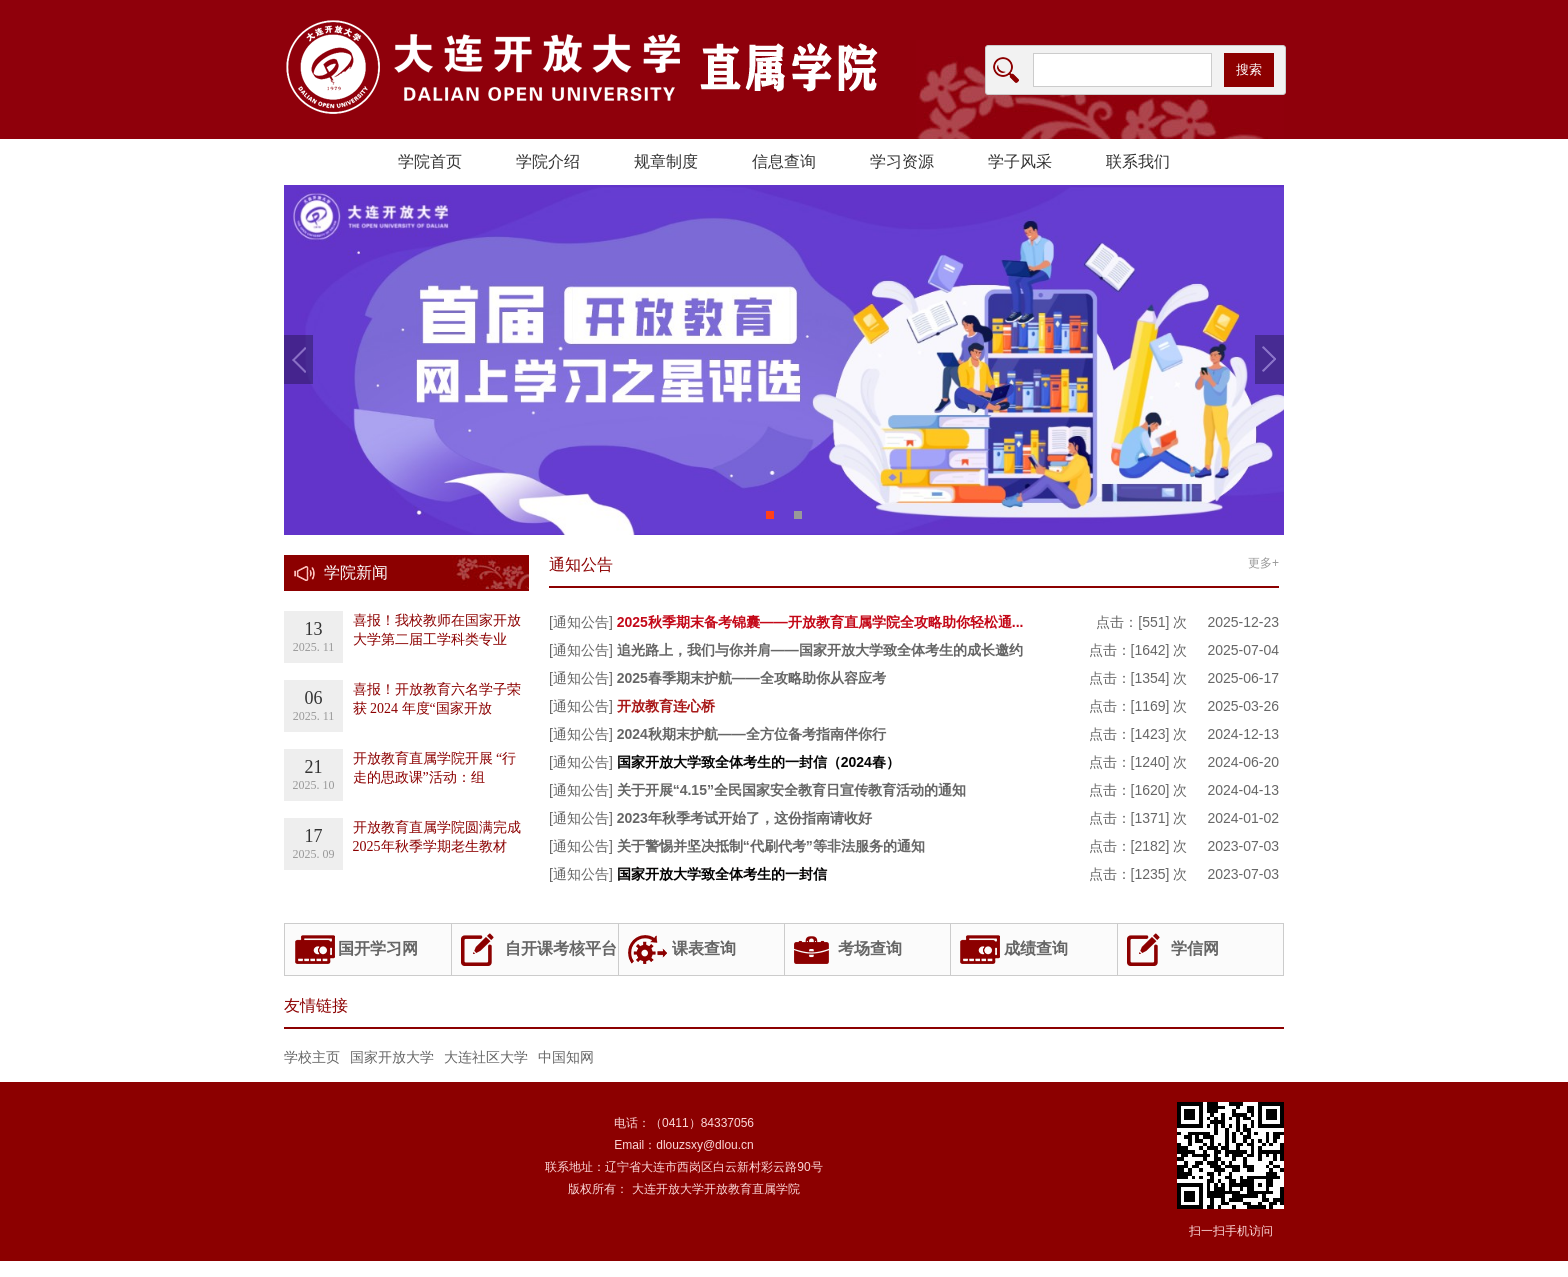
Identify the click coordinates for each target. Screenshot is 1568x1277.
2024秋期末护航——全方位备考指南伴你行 (751, 734)
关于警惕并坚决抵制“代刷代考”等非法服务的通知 (771, 846)
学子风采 (1020, 161)
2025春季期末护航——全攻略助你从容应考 (751, 678)
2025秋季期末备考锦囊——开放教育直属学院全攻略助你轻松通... (820, 622)
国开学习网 (378, 948)
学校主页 (312, 1057)
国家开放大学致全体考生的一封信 (722, 874)
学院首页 (430, 161)
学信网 (1195, 948)
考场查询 (870, 948)
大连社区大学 (486, 1057)
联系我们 (1138, 161)
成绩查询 (1036, 948)
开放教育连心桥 (666, 706)
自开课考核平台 (561, 948)
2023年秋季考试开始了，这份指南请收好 (744, 818)
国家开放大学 (392, 1057)
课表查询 (704, 948)
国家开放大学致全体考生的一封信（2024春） (758, 762)
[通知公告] (581, 622)
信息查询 (784, 161)
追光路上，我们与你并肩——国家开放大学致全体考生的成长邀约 (820, 650)
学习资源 (902, 161)
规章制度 (666, 161)
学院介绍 (548, 161)
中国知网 (566, 1057)
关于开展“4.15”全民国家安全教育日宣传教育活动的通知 (791, 790)
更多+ (1263, 563)
